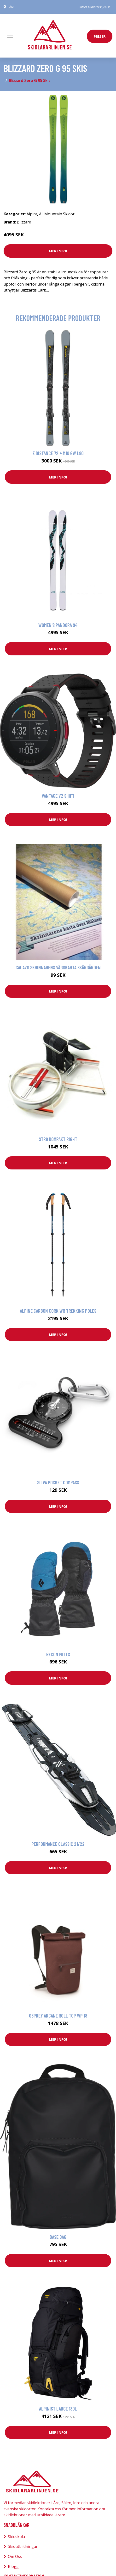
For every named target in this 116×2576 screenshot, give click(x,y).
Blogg (13, 2566)
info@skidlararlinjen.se (95, 7)
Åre (11, 7)
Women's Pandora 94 (58, 625)
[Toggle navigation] (10, 35)
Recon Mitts (58, 1654)
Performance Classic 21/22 (58, 1844)
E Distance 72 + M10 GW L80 (58, 453)
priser (99, 36)
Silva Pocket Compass (58, 1482)
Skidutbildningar (23, 2546)
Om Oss (15, 2556)
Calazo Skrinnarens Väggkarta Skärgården (58, 967)
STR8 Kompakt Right (58, 1139)
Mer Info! (58, 251)
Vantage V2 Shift (58, 796)
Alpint (32, 214)
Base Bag (58, 2237)
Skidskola (16, 2536)
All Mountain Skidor (57, 214)
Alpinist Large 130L (58, 2408)
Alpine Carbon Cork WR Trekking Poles (58, 1311)
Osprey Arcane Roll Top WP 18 (58, 2015)
